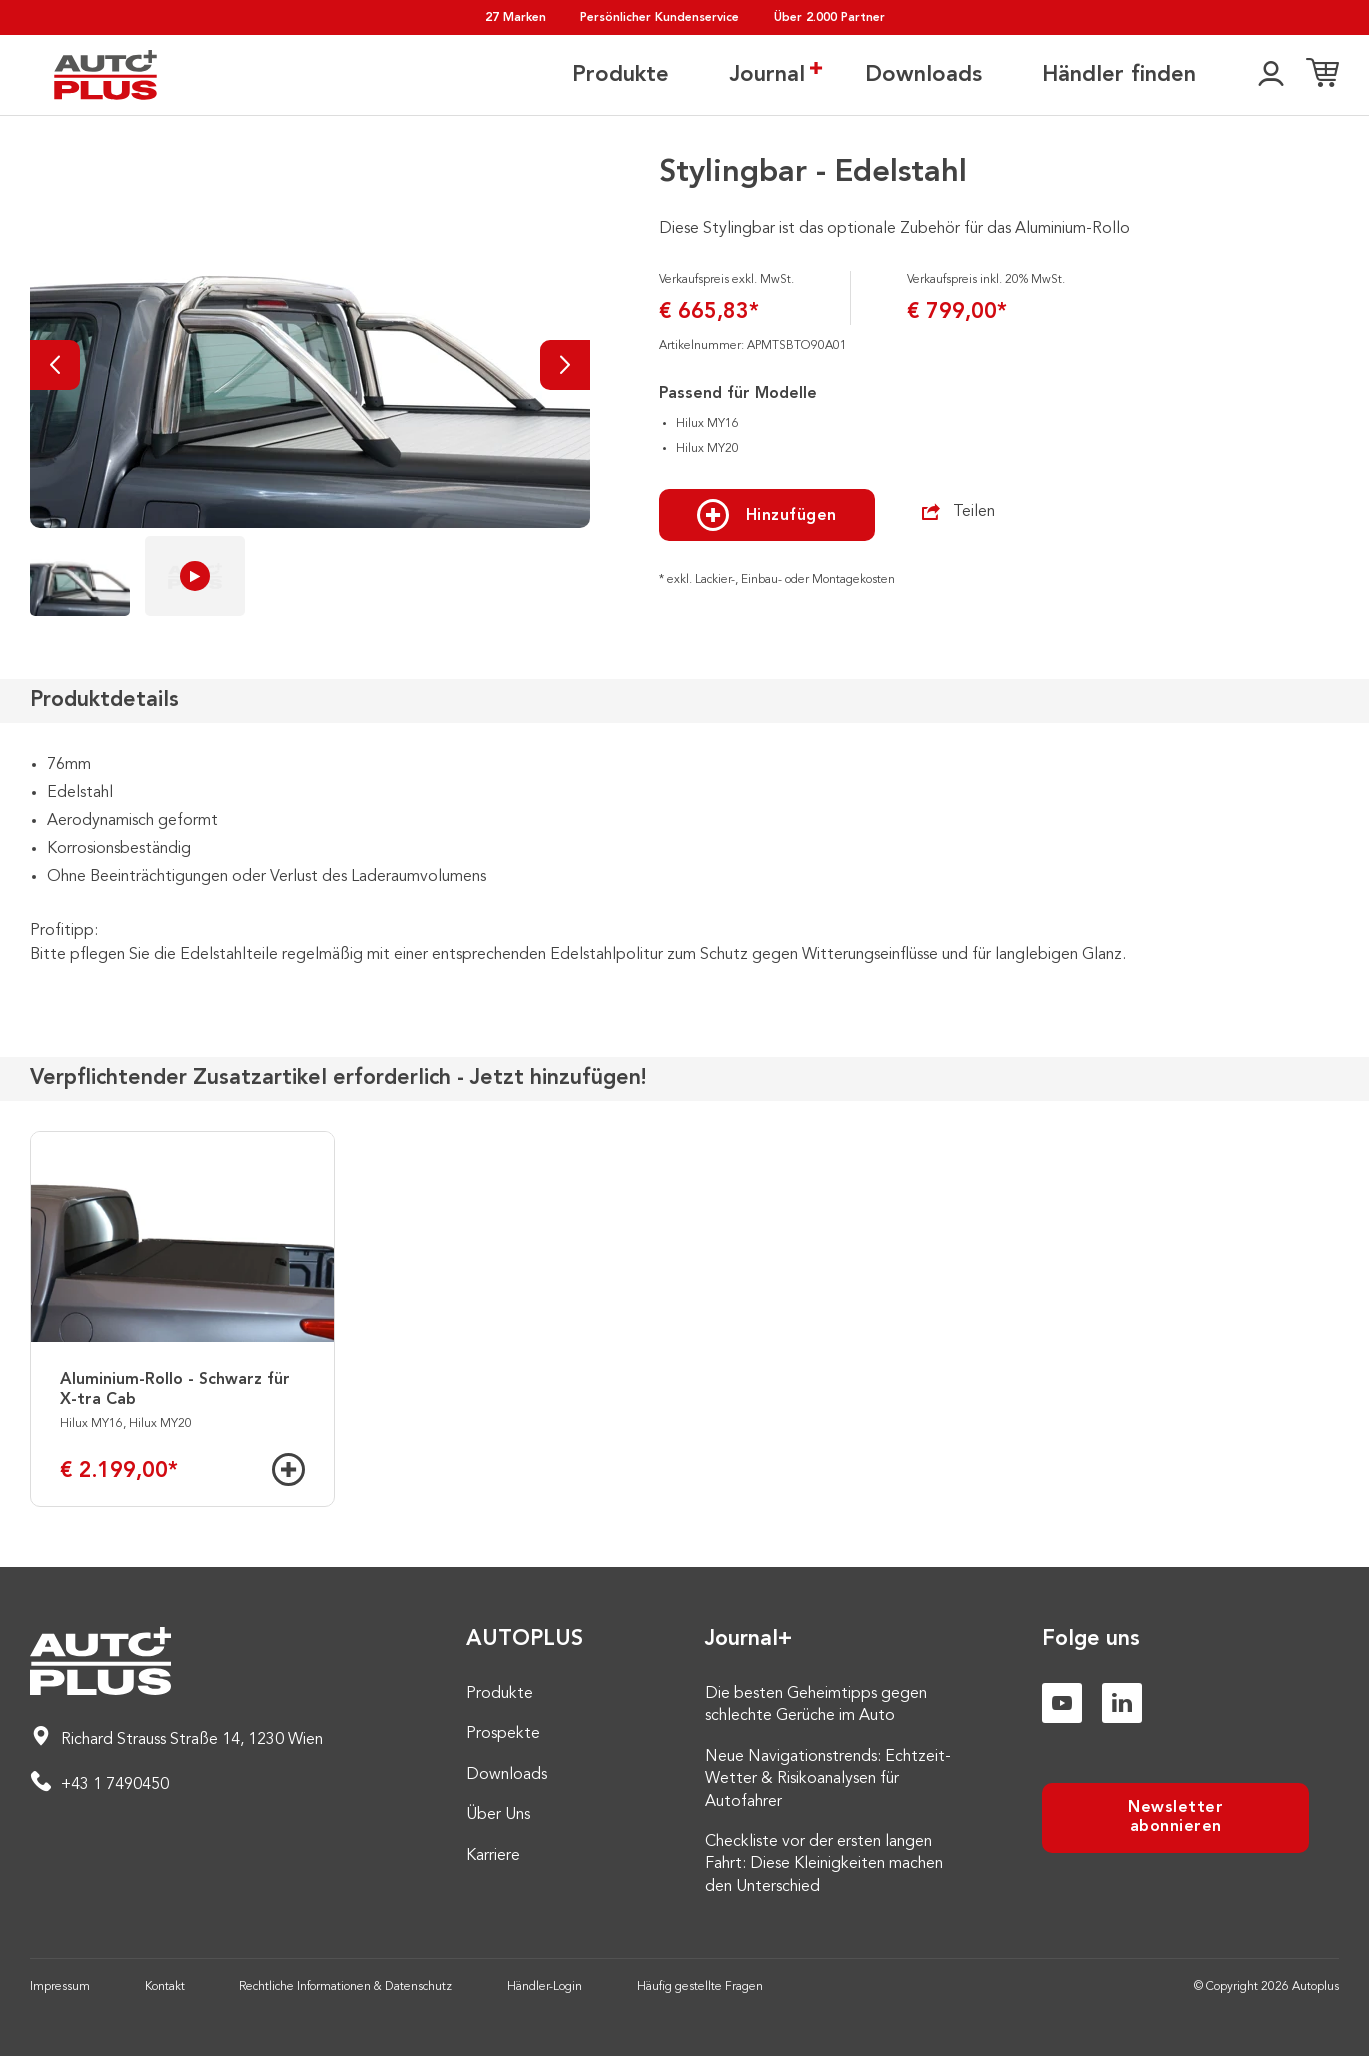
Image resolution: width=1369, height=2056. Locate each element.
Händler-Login (544, 1987)
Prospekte (503, 1734)
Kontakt (165, 1987)
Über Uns (498, 1815)
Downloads (923, 75)
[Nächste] (565, 365)
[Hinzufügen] (288, 1469)
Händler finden (1119, 75)
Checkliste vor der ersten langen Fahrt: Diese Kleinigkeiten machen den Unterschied (824, 1864)
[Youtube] (1062, 1703)
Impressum (60, 1987)
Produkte (620, 75)
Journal (767, 74)
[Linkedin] (1122, 1703)
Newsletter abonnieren (1175, 1817)
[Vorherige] (55, 365)
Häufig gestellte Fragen (700, 1987)
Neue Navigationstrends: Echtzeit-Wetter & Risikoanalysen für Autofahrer (828, 1779)
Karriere (493, 1856)
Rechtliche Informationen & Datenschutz (345, 1987)
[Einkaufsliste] (1322, 75)
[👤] (1271, 75)
